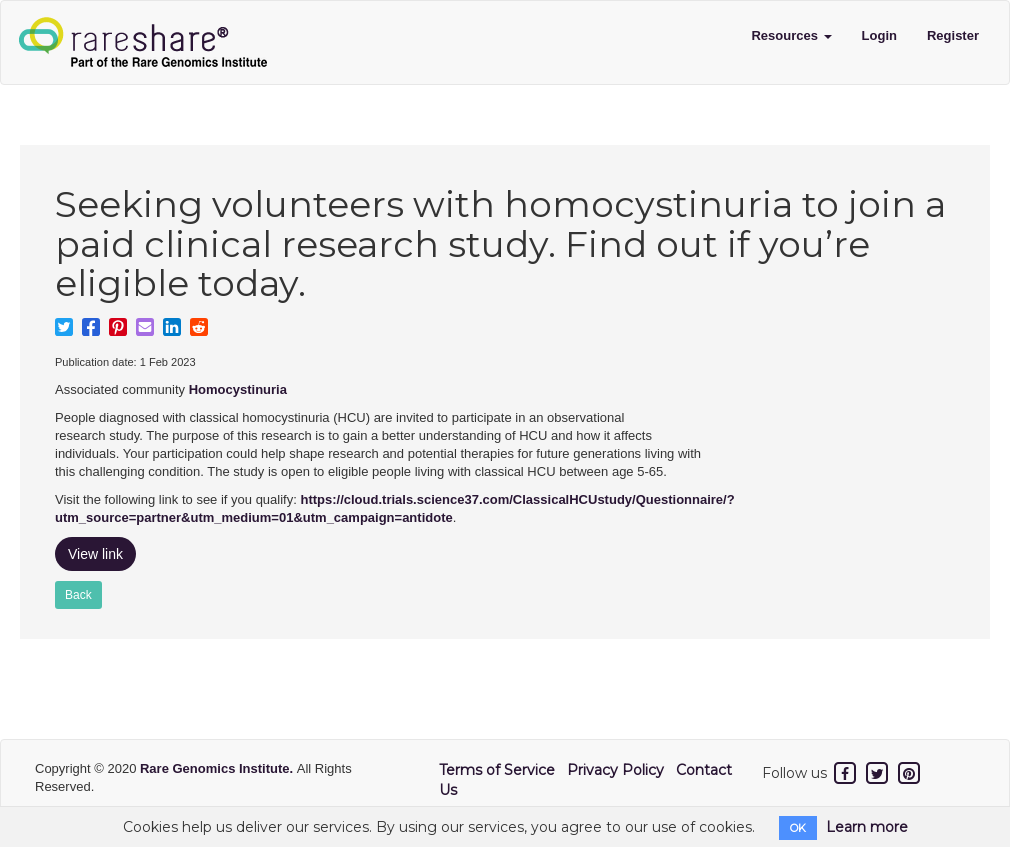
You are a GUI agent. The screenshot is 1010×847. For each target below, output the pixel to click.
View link (95, 554)
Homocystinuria (238, 389)
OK (798, 828)
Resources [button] (791, 35)
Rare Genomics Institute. (218, 768)
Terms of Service (497, 770)
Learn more (867, 827)
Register (953, 35)
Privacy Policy (615, 770)
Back (78, 595)
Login (879, 35)
